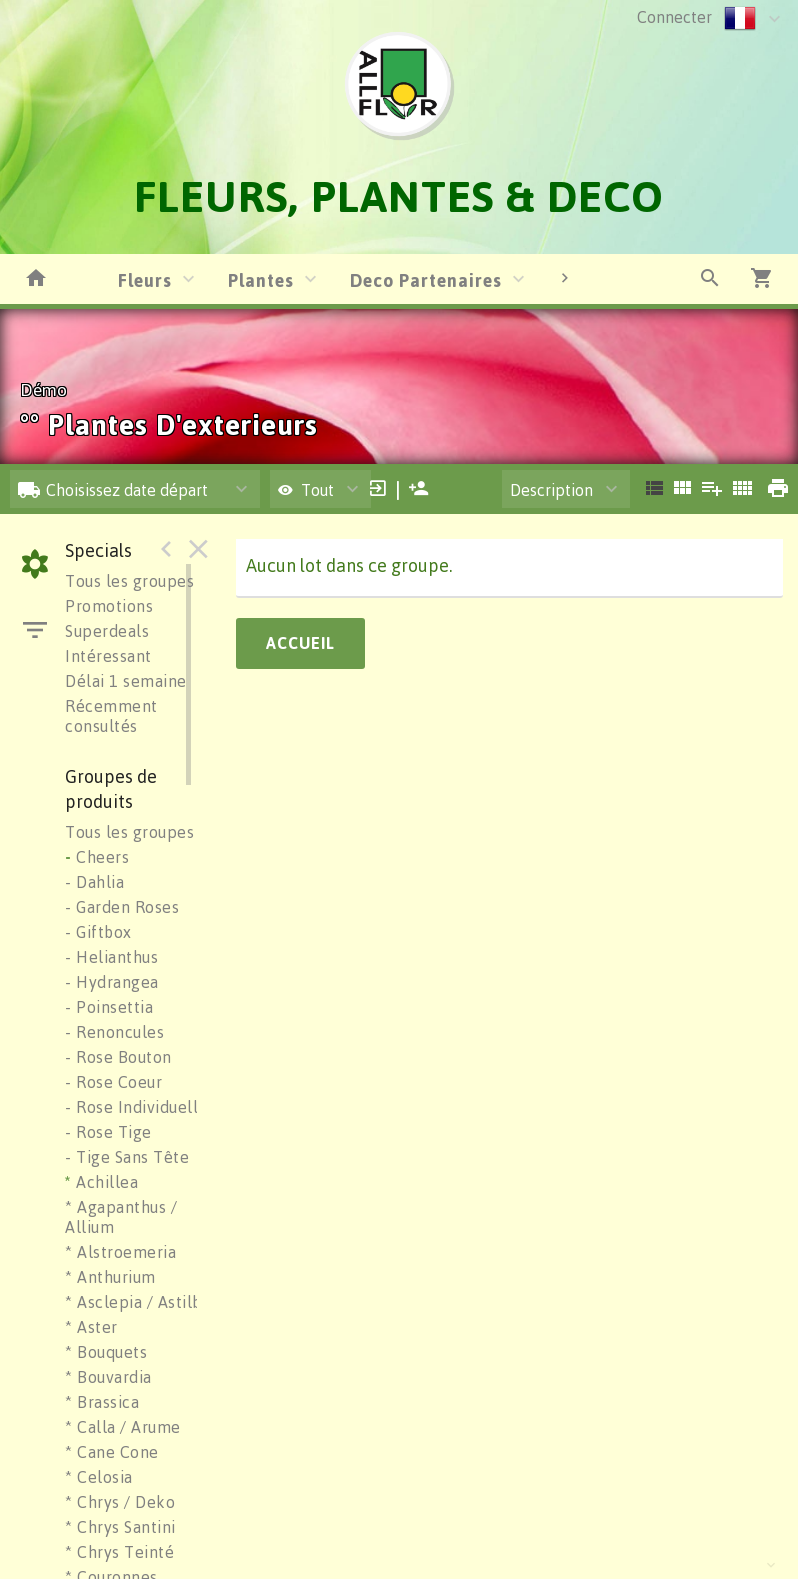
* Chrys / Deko (120, 1502)
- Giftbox (98, 932)
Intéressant (108, 656)
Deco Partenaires (426, 280)
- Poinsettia (109, 1007)
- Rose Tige (108, 1132)
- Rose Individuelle (136, 1107)
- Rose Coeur (113, 1082)
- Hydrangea (112, 982)
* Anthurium (110, 1277)
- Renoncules (114, 1032)
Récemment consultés (111, 716)
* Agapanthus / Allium (121, 1217)
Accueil (300, 643)
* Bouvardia (108, 1377)
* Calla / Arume (123, 1427)
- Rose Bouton (118, 1057)
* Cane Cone (112, 1452)
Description (551, 490)
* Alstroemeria (120, 1252)
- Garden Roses (122, 907)
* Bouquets (106, 1352)
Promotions (109, 606)
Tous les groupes (129, 581)
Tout (306, 490)
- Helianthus (111, 957)
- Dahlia (94, 882)
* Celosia (99, 1477)
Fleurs (145, 280)
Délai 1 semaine (126, 681)
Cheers (97, 857)
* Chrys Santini (120, 1527)
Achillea (101, 1182)
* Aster (91, 1327)
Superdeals (107, 631)
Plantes (261, 280)
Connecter (674, 17)
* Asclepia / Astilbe (138, 1302)
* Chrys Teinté (119, 1552)
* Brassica (102, 1402)
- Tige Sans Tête (127, 1157)
